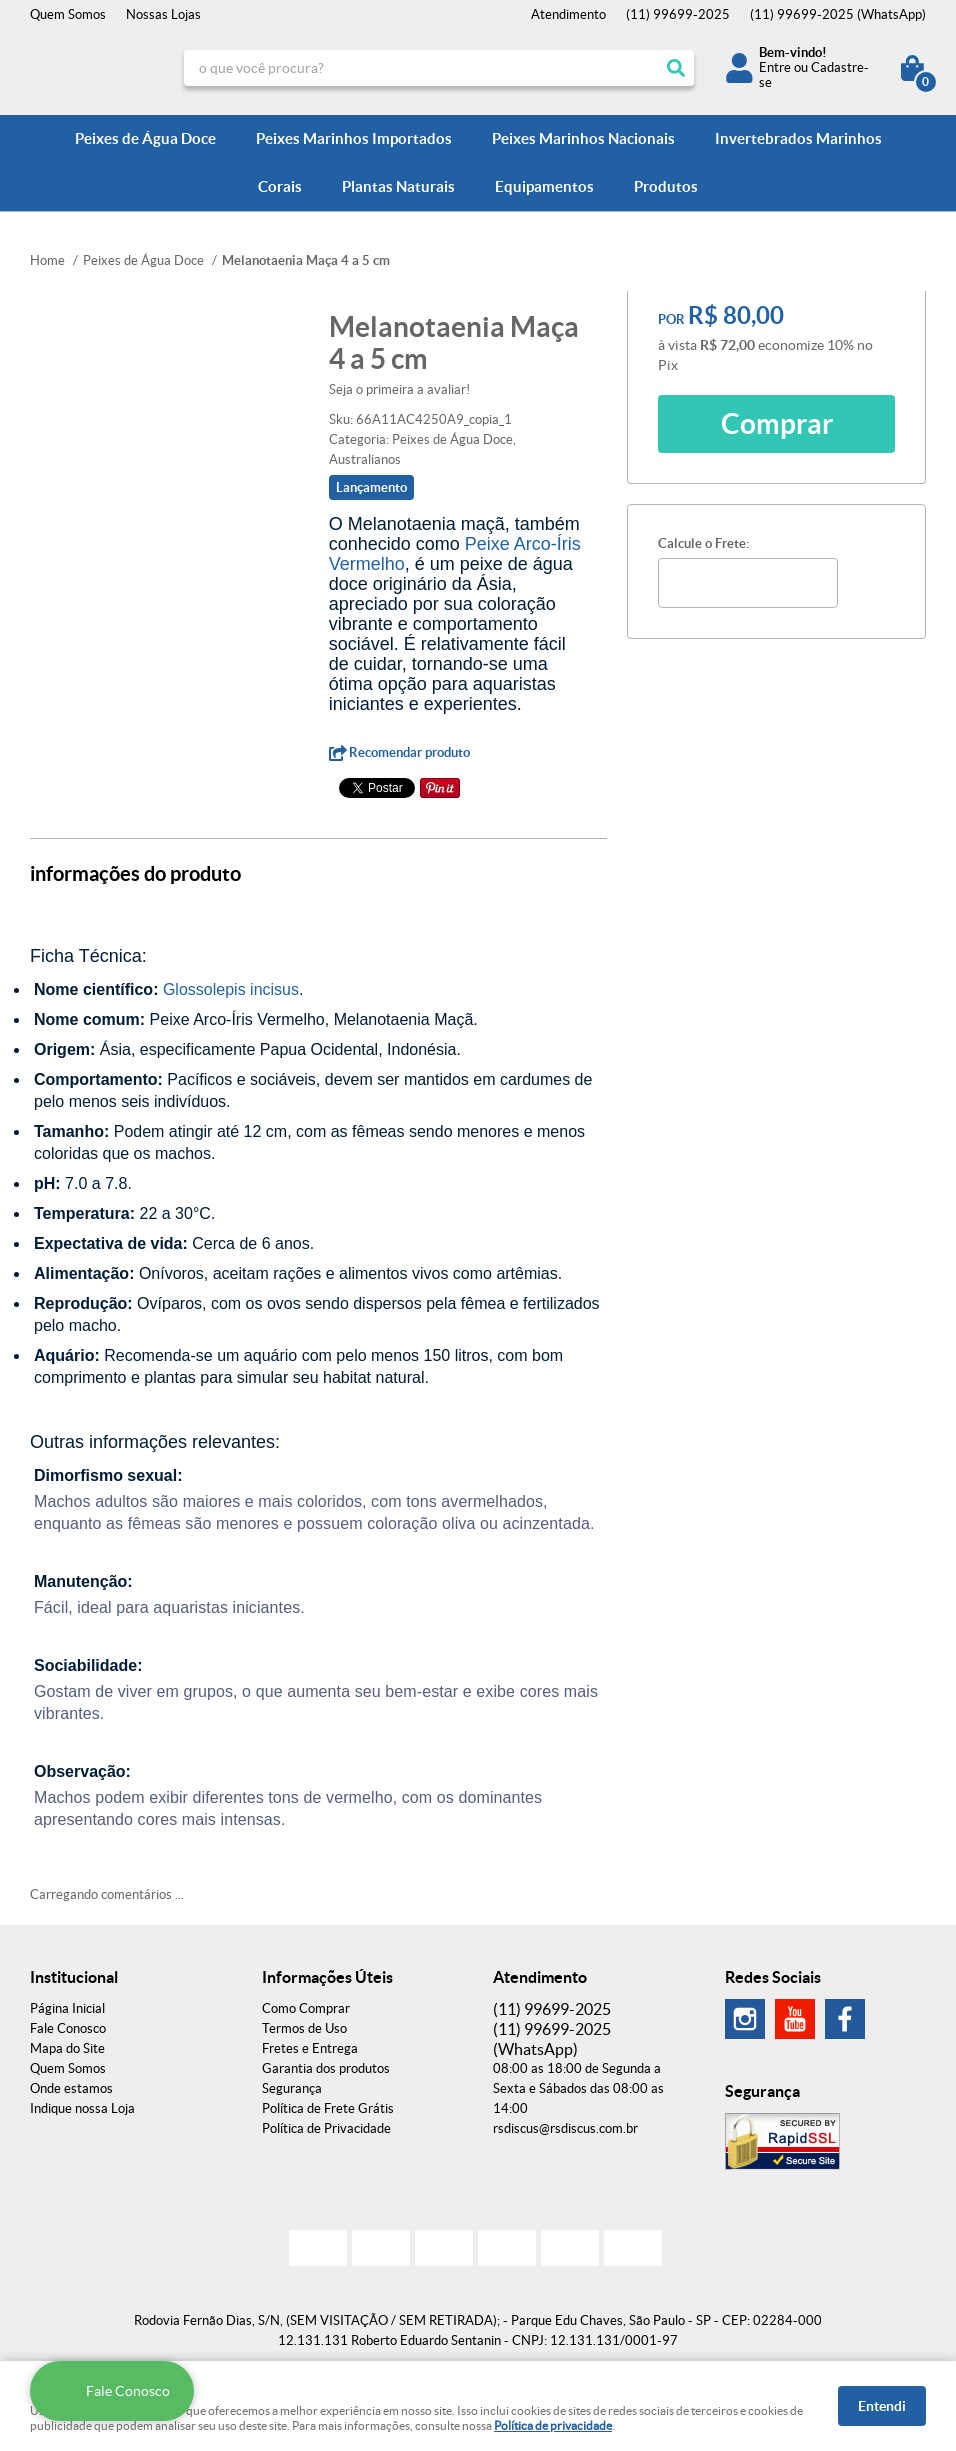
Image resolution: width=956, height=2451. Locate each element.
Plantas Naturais (398, 186)
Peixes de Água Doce (145, 138)
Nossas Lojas (163, 14)
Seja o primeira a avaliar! (399, 389)
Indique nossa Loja (82, 2108)
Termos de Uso (304, 2028)
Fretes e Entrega (310, 2048)
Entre (775, 67)
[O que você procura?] (676, 68)
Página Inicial (67, 2008)
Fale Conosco (68, 2028)
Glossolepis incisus (231, 989)
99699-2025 (678, 14)
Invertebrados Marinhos (798, 138)
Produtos (666, 186)
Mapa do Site (67, 2048)
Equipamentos (544, 186)
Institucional (74, 1977)
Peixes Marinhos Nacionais (583, 138)
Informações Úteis (327, 1977)
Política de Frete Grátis (328, 2108)
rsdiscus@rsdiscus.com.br (565, 2128)
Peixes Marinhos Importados (354, 138)
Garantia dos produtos (326, 2068)
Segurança (292, 2088)
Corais (280, 186)
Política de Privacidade (326, 2128)
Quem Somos (68, 14)
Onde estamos (71, 2088)
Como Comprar (306, 2008)
